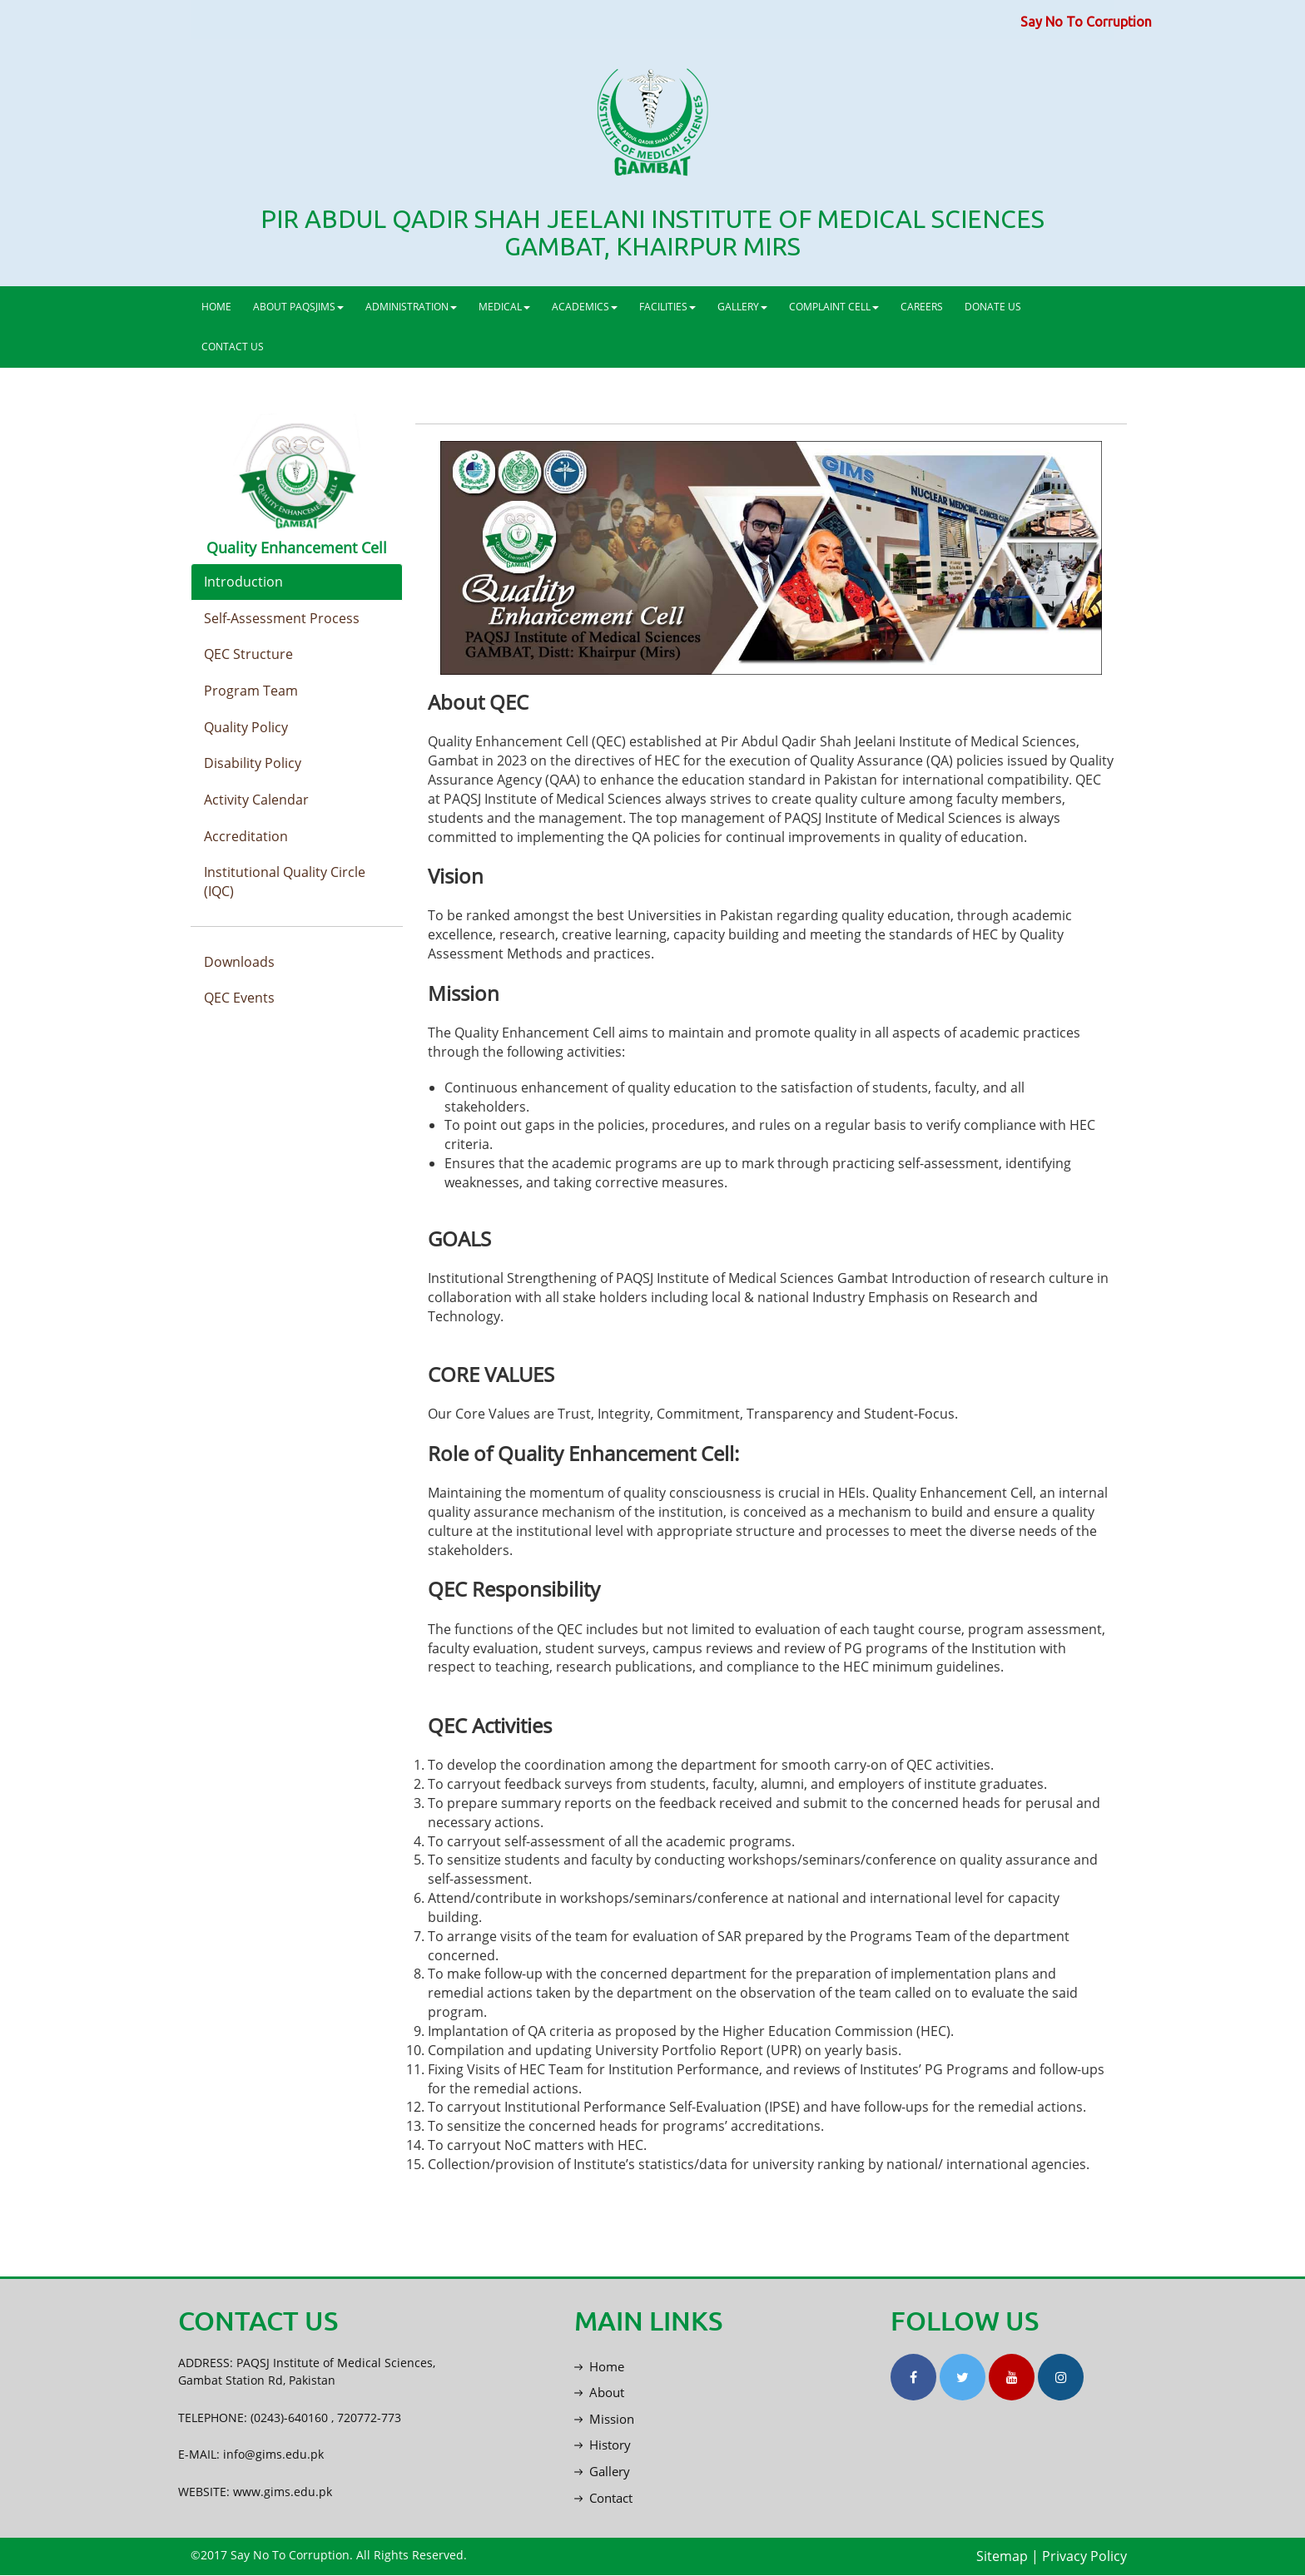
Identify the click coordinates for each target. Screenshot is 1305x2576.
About (599, 2392)
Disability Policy (252, 764)
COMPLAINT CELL (834, 307)
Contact (603, 2497)
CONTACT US (232, 346)
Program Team (251, 691)
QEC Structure (248, 655)
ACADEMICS (585, 307)
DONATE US (993, 307)
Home (599, 2366)
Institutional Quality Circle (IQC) (284, 883)
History (602, 2445)
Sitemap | (1007, 2557)
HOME (216, 307)
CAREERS (922, 307)
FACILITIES (667, 307)
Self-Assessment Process (282, 618)
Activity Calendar (256, 800)
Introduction (243, 581)
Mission (604, 2418)
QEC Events (239, 999)
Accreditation (246, 837)
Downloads (239, 963)
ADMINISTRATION (411, 307)
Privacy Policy (1084, 2557)
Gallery (602, 2472)
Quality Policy (246, 727)
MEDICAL (504, 307)
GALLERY (742, 307)
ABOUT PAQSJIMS (298, 307)
